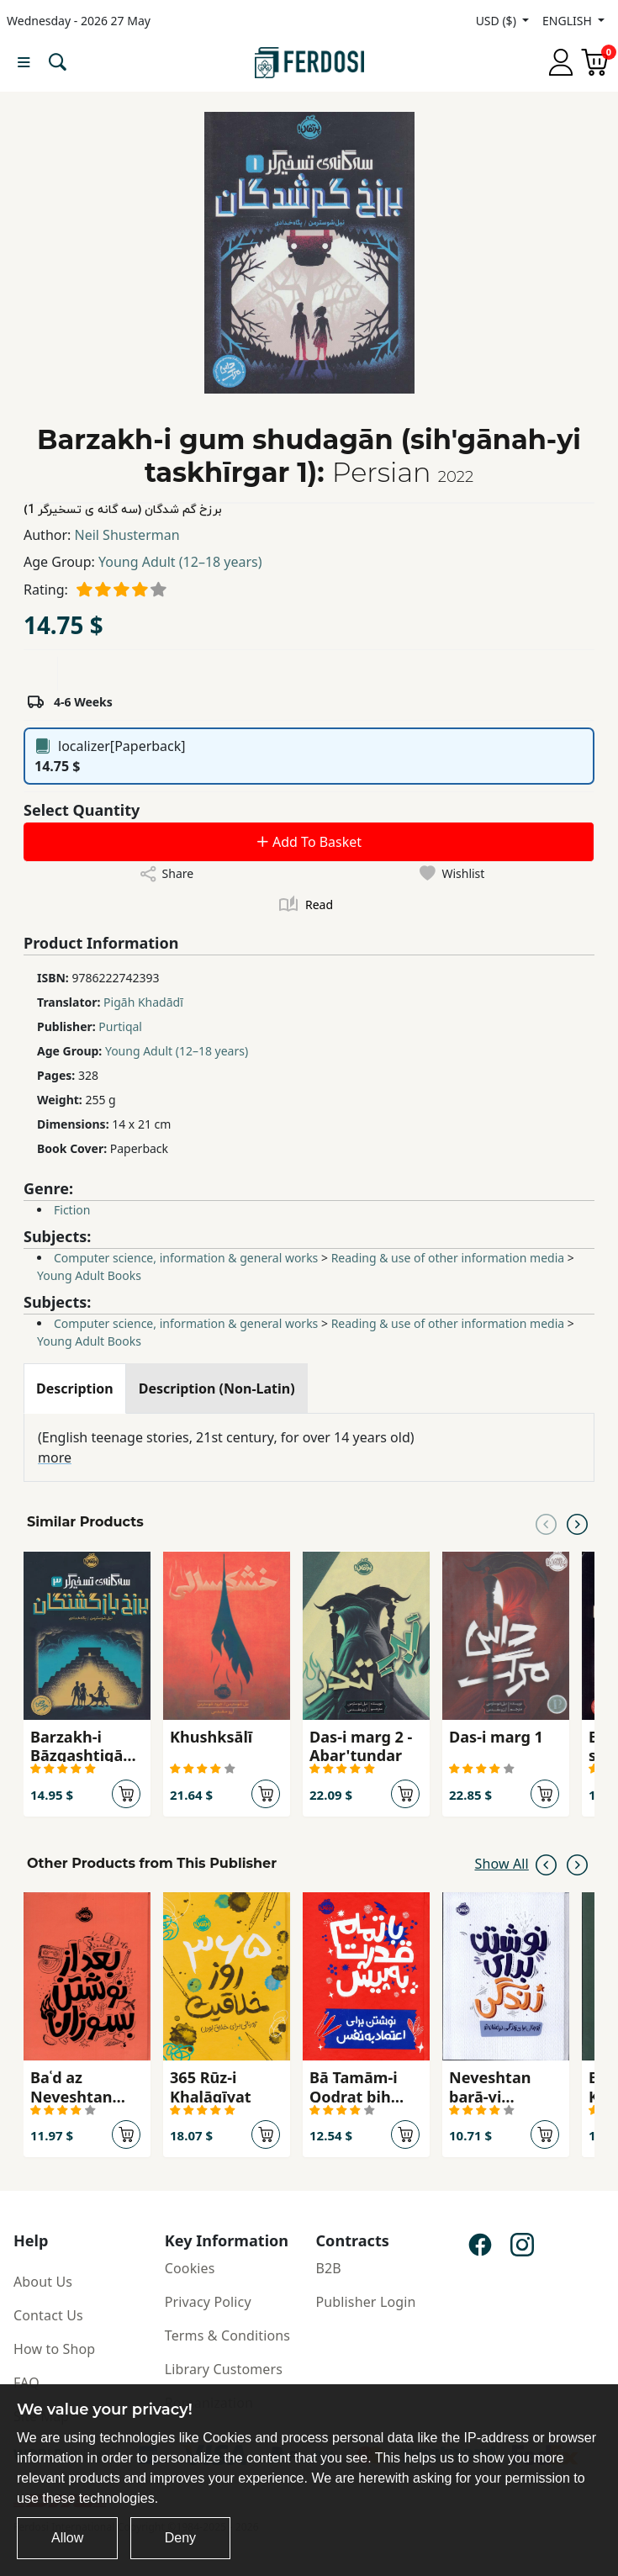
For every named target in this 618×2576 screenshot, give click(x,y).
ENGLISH (568, 21)
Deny (180, 2538)
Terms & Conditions (227, 2335)
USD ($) (498, 21)
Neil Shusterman (127, 535)
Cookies (190, 2268)
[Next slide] (577, 1522)
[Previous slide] (546, 1522)
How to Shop (54, 2349)
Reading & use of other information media (448, 1258)
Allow (67, 2538)
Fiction (72, 1210)
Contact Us (48, 2315)
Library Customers (224, 2369)
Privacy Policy (208, 2302)
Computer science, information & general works (186, 1258)
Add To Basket (309, 842)
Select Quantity (82, 810)
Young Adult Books (89, 1275)
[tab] (75, 1388)
